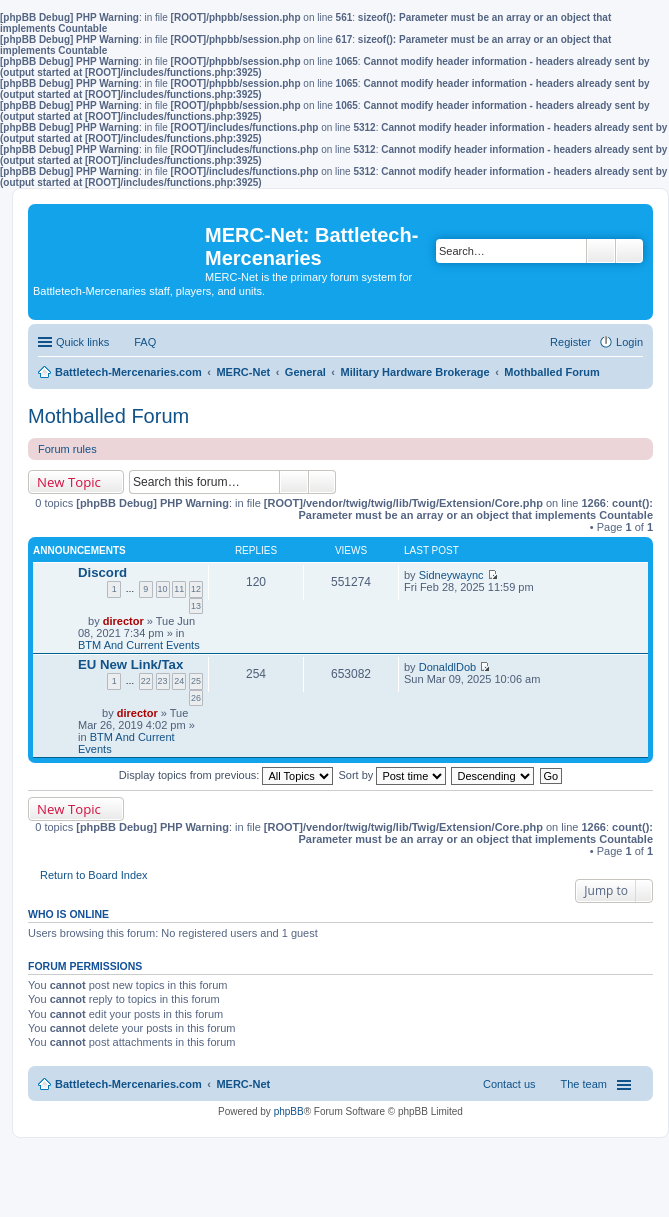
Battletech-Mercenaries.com (128, 1084)
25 (196, 681)
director (123, 621)
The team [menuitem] (584, 1084)
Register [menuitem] (570, 342)
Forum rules (67, 449)
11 (179, 589)
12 (196, 589)
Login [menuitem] (629, 342)
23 (163, 681)
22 (146, 681)
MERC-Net (243, 1084)
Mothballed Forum (108, 416)
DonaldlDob (447, 667)
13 (196, 606)
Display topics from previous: (226, 775)
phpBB (289, 1111)
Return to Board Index (94, 875)
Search (601, 251)
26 (196, 698)
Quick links (82, 342)
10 (163, 589)
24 (179, 681)
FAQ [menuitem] (145, 342)
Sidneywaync (451, 575)
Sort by (393, 775)
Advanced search (629, 251)
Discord (102, 572)
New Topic (69, 482)
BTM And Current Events (139, 645)
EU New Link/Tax (130, 664)
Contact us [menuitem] (509, 1084)
